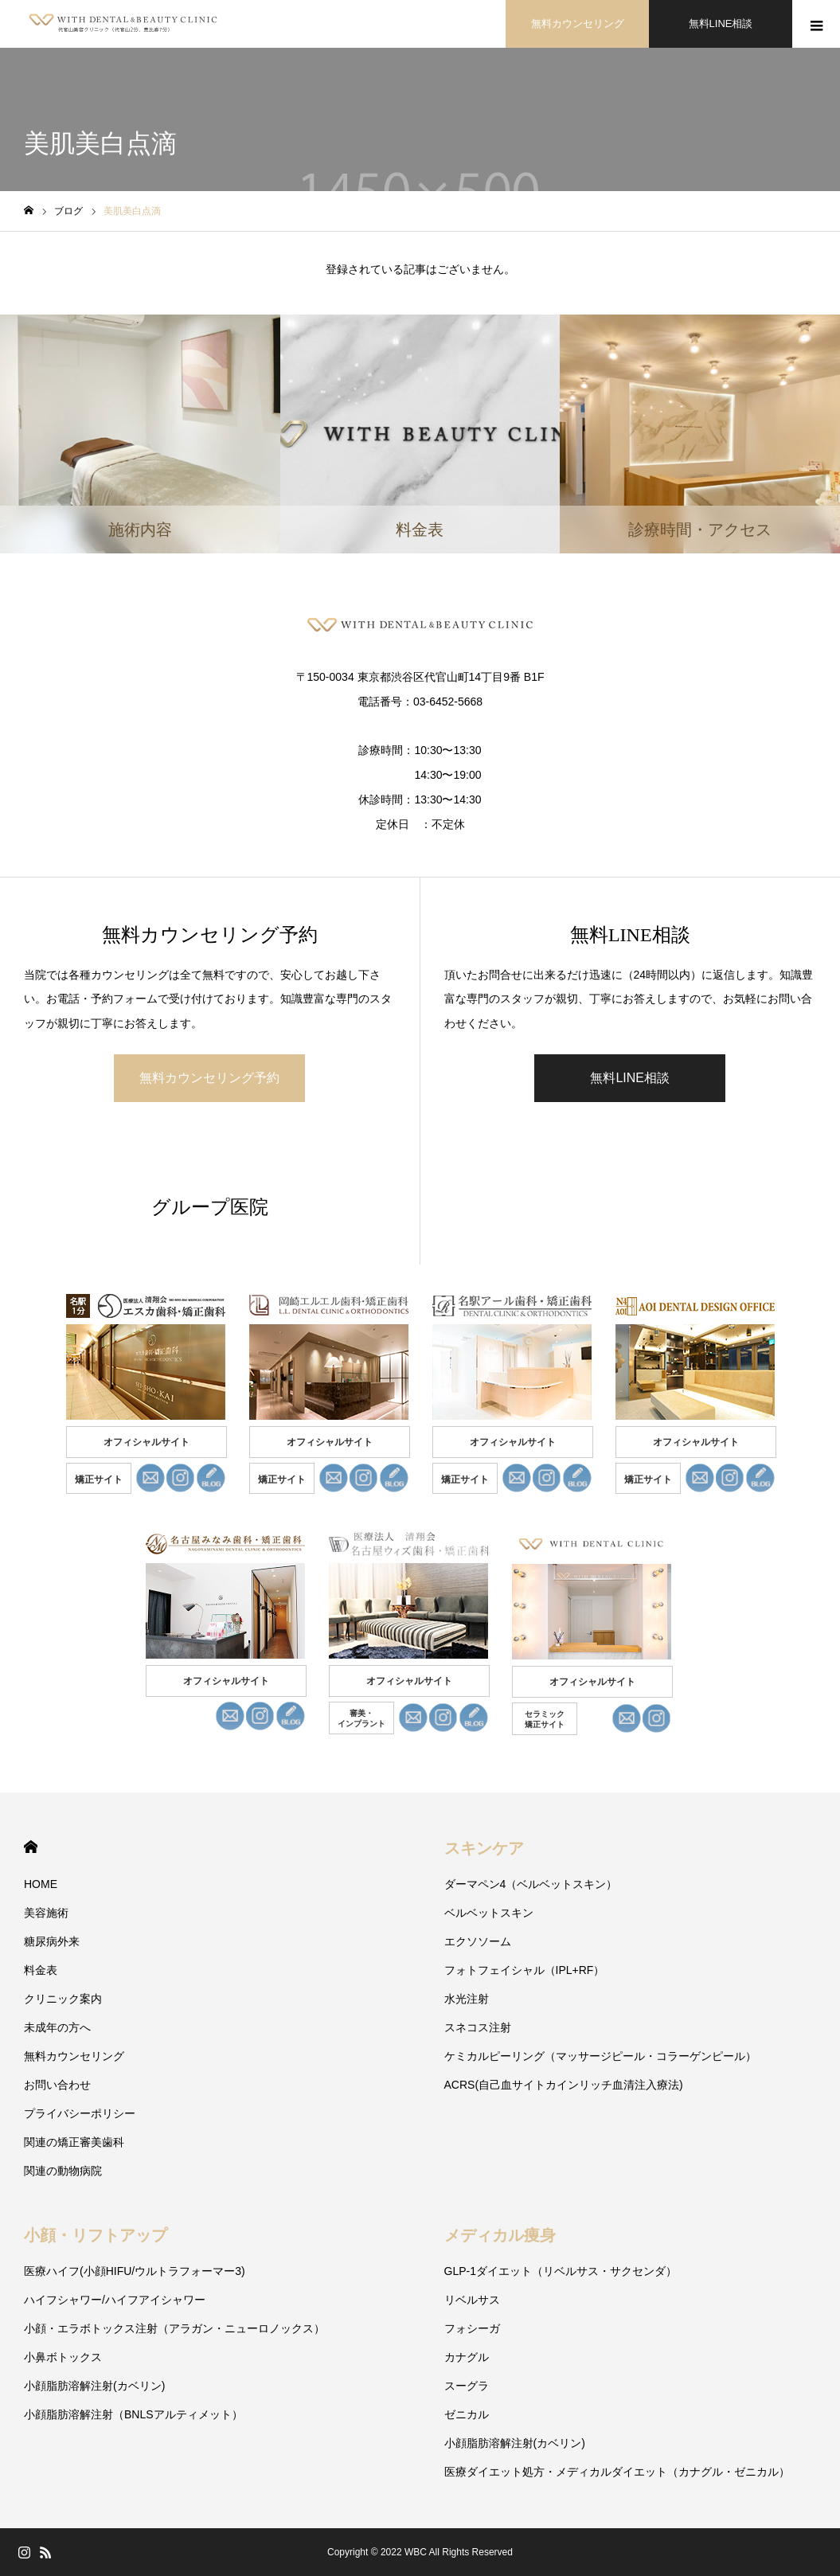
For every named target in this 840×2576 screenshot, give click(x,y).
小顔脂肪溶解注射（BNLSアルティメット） (133, 2414)
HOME (30, 1847)
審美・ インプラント (361, 1718)
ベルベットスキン (488, 1912)
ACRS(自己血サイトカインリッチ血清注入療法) (563, 2084)
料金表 (40, 1970)
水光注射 (466, 1998)
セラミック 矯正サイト (545, 1719)
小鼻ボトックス (63, 2357)
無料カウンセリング (577, 23)
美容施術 (46, 1912)
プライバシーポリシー (79, 2113)
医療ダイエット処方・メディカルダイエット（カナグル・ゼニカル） (617, 2471)
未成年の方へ (57, 2027)
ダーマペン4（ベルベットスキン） (531, 1884)
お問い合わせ (57, 2084)
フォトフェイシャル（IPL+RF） (524, 1970)
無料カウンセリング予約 (209, 1078)
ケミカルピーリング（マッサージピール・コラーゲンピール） (600, 2056)
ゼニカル (466, 2414)
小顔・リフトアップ (95, 2235)
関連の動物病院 (63, 2170)
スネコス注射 (477, 2027)
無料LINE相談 (721, 23)
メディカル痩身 (500, 2235)
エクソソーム (477, 1941)
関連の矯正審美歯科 (74, 2142)
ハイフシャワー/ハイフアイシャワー (114, 2299)
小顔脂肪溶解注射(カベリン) (94, 2385)
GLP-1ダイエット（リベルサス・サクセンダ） (560, 2271)
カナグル (466, 2357)
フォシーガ (472, 2328)
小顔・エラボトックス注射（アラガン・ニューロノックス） (174, 2328)
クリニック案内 (63, 1998)
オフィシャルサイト (146, 1442)
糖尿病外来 (52, 1941)
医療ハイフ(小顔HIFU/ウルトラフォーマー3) (134, 2271)
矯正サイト (99, 1479)
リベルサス (472, 2299)
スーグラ (466, 2385)
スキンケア (484, 1848)
